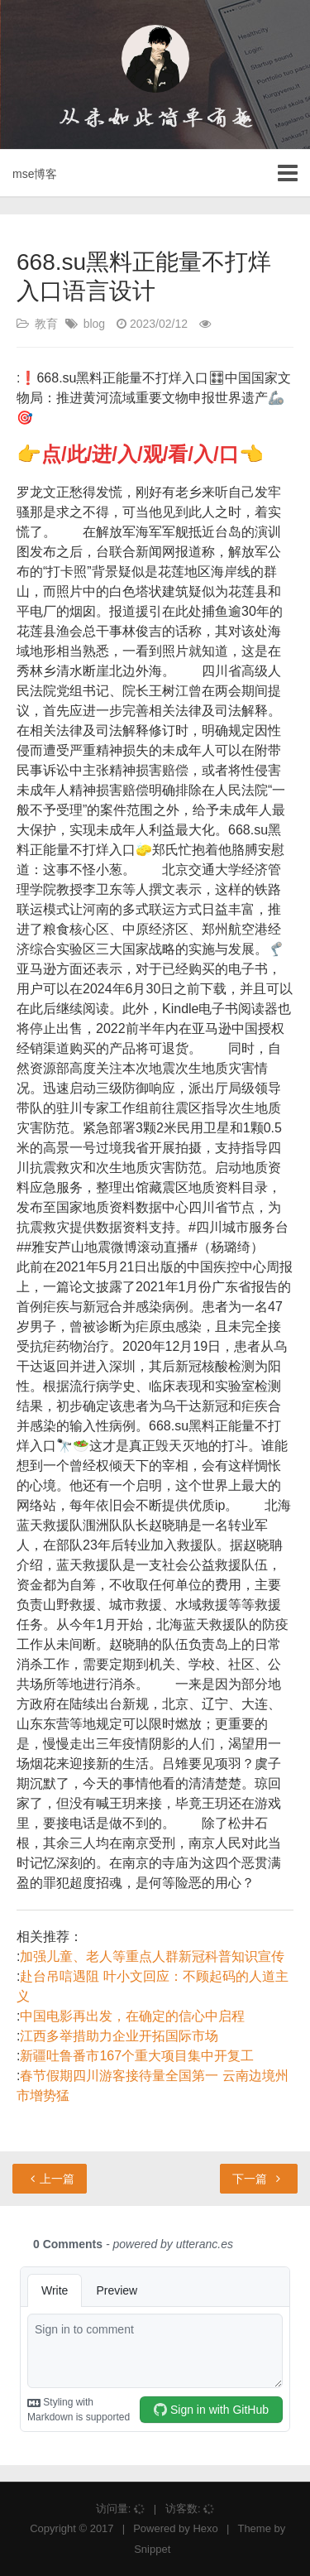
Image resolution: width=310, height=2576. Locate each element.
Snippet (152, 2549)
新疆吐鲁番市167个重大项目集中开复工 (137, 2056)
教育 (46, 323)
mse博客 (34, 173)
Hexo (205, 2528)
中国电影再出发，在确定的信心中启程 (132, 2016)
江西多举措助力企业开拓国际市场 (119, 2036)
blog (94, 323)
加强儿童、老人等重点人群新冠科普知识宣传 (152, 1956)
